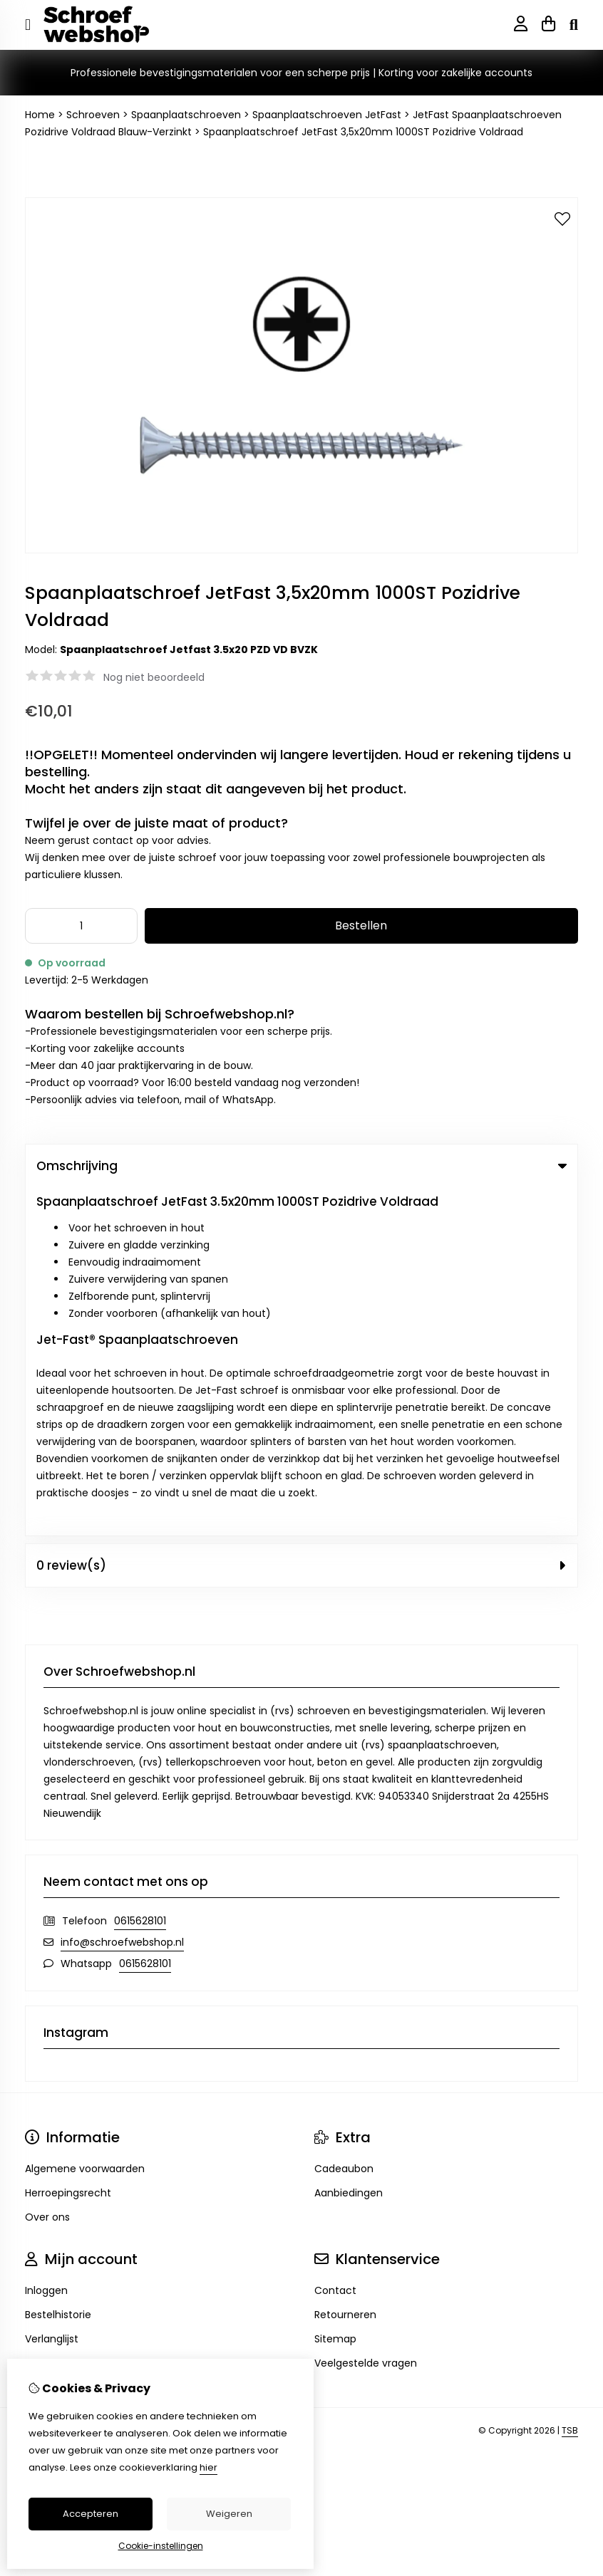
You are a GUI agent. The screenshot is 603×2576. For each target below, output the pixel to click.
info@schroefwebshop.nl (122, 1594)
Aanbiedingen (348, 1844)
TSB (570, 2083)
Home (40, 115)
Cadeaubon (343, 1820)
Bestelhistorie (58, 1966)
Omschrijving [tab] (301, 1165)
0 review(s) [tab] (301, 1217)
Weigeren (229, 2513)
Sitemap (335, 1990)
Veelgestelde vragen (365, 2015)
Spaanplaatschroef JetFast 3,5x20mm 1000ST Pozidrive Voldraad (363, 132)
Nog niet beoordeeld (154, 677)
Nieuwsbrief (53, 2015)
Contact (335, 1942)
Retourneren (345, 1966)
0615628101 (140, 1572)
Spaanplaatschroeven (186, 115)
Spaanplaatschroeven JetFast (326, 115)
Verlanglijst (51, 1990)
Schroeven (93, 115)
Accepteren (90, 2513)
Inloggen (46, 1942)
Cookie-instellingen (160, 2546)
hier (208, 2467)
